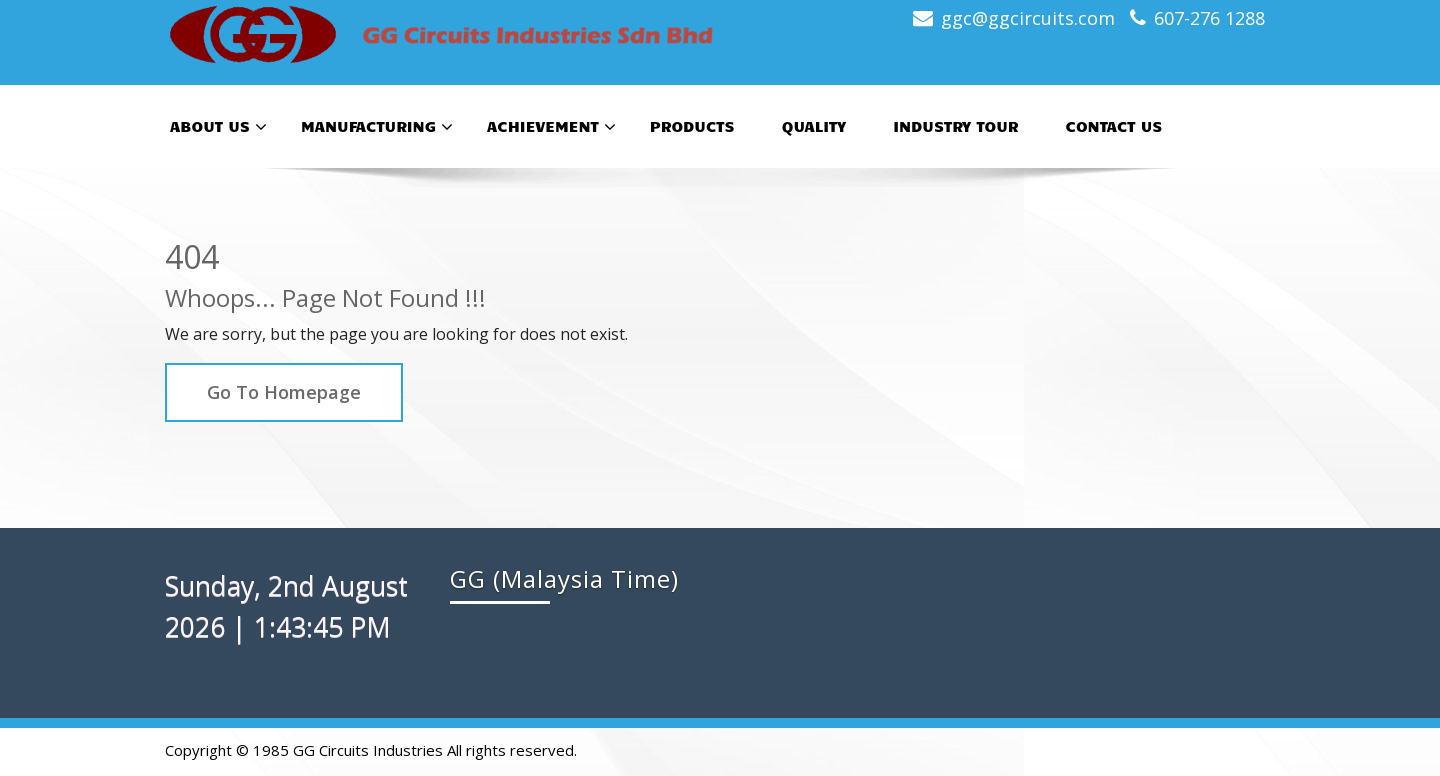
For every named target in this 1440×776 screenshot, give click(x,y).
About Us (218, 127)
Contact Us (1113, 125)
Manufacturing (377, 127)
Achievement (551, 127)
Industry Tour (955, 125)
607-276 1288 (1209, 18)
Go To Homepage (284, 392)
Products (692, 125)
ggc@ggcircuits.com (1028, 18)
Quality (814, 125)
